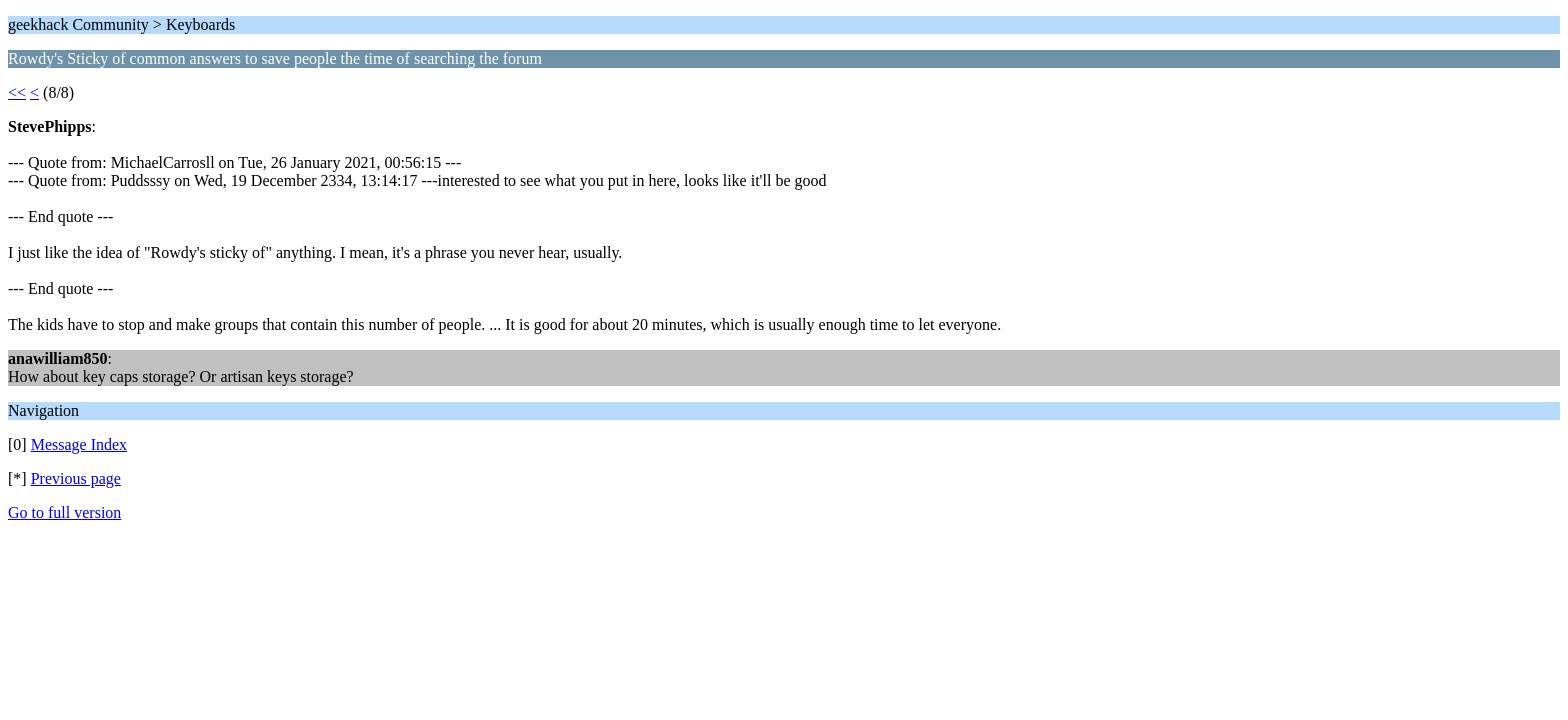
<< (17, 92)
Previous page (76, 478)
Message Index (79, 444)
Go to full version (64, 512)
